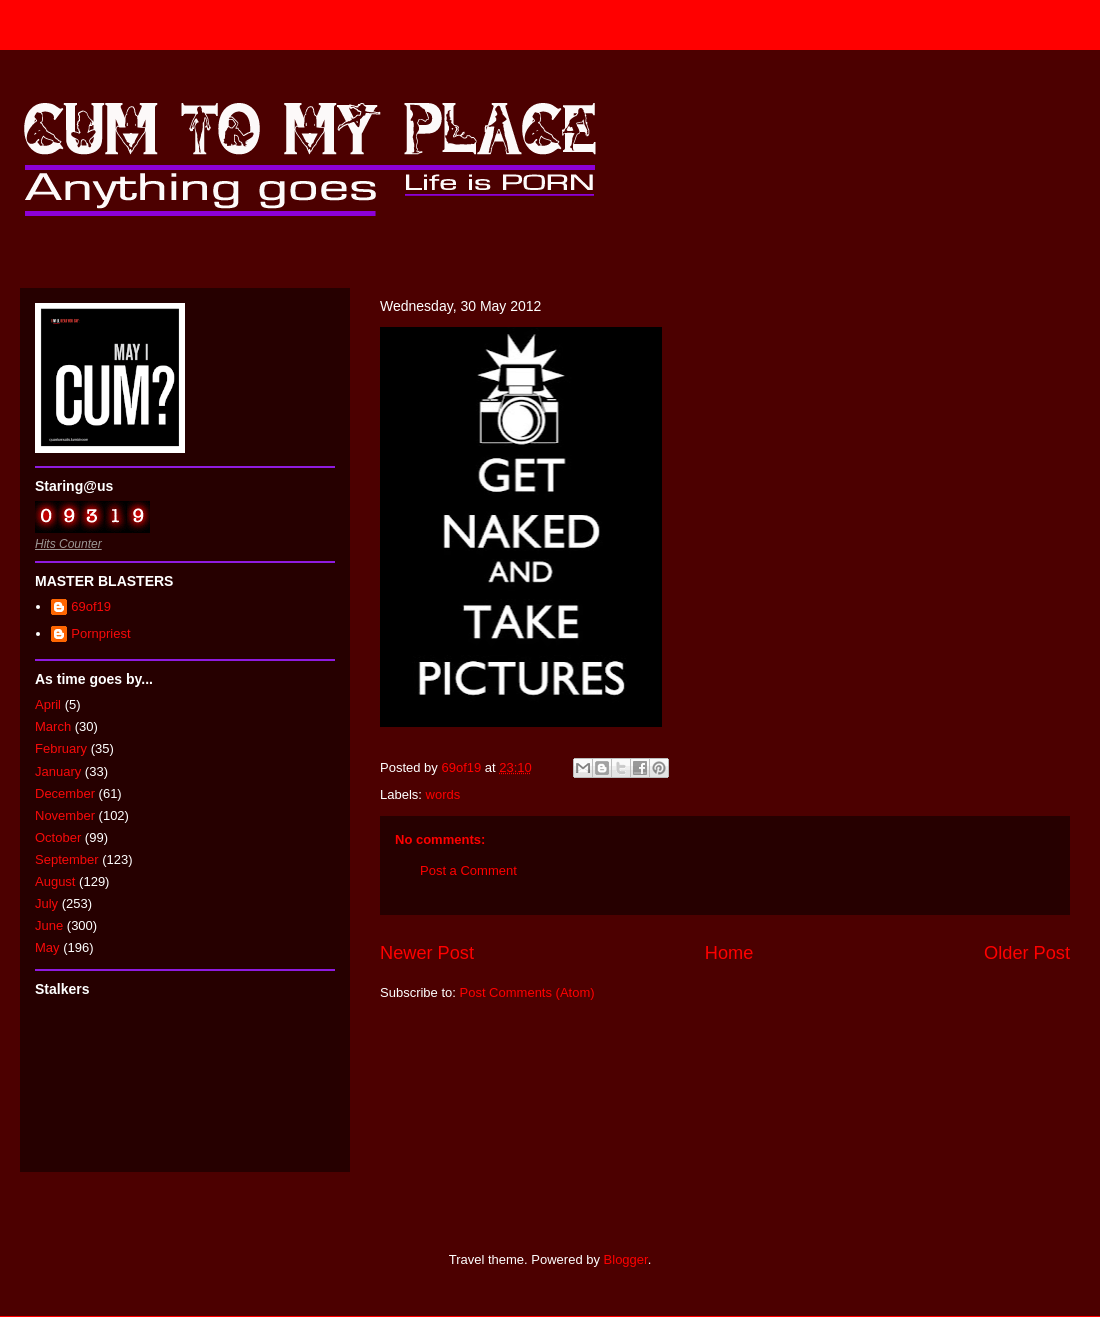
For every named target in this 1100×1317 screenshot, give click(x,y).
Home (729, 953)
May (47, 947)
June (49, 925)
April (48, 704)
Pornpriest (100, 633)
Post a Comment (468, 870)
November (65, 815)
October (58, 837)
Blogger (626, 1259)
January (58, 771)
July (46, 903)
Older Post (1027, 953)
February (61, 748)
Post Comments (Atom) (527, 992)
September (67, 859)
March (53, 726)
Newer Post (427, 953)
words (443, 794)
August (55, 881)
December (65, 793)
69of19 (91, 606)
